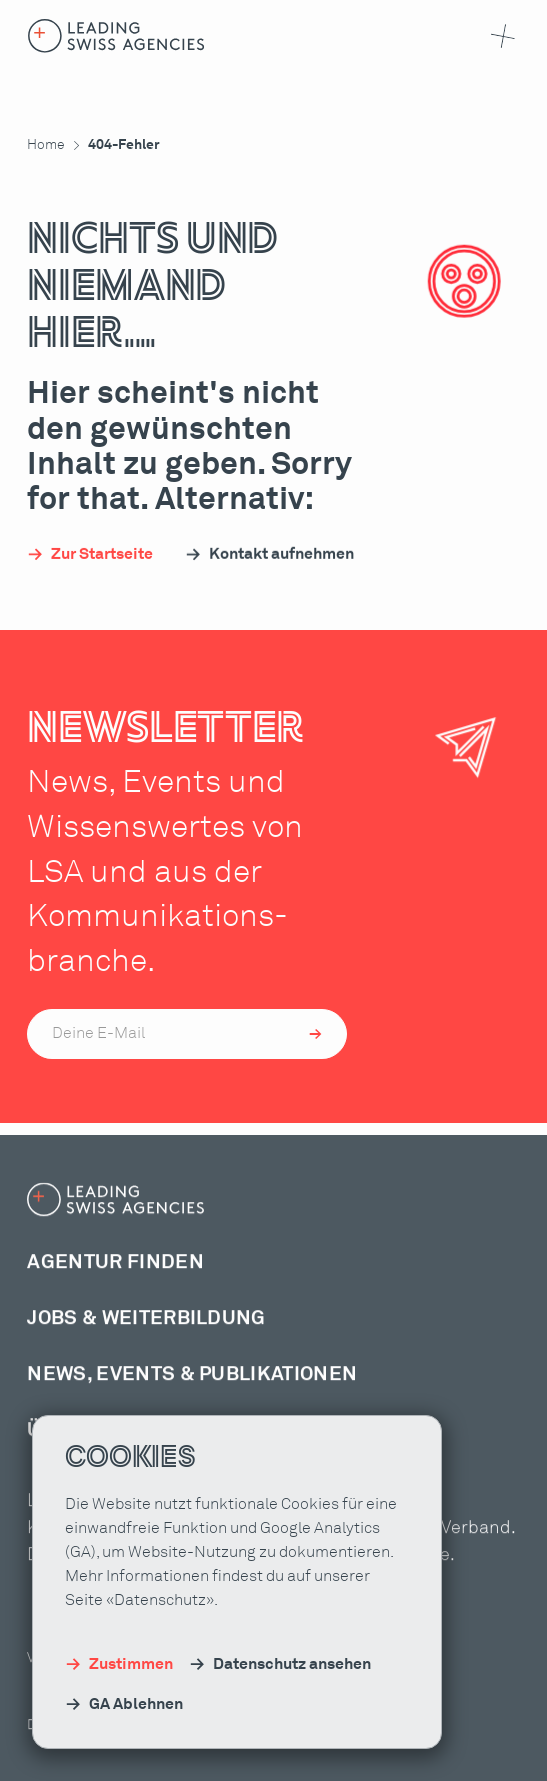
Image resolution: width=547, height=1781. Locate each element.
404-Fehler (124, 145)
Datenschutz (67, 1752)
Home (46, 145)
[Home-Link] (116, 36)
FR (354, 1753)
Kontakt (235, 1752)
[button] (499, 36)
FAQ (290, 1752)
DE (328, 1753)
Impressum (158, 1752)
